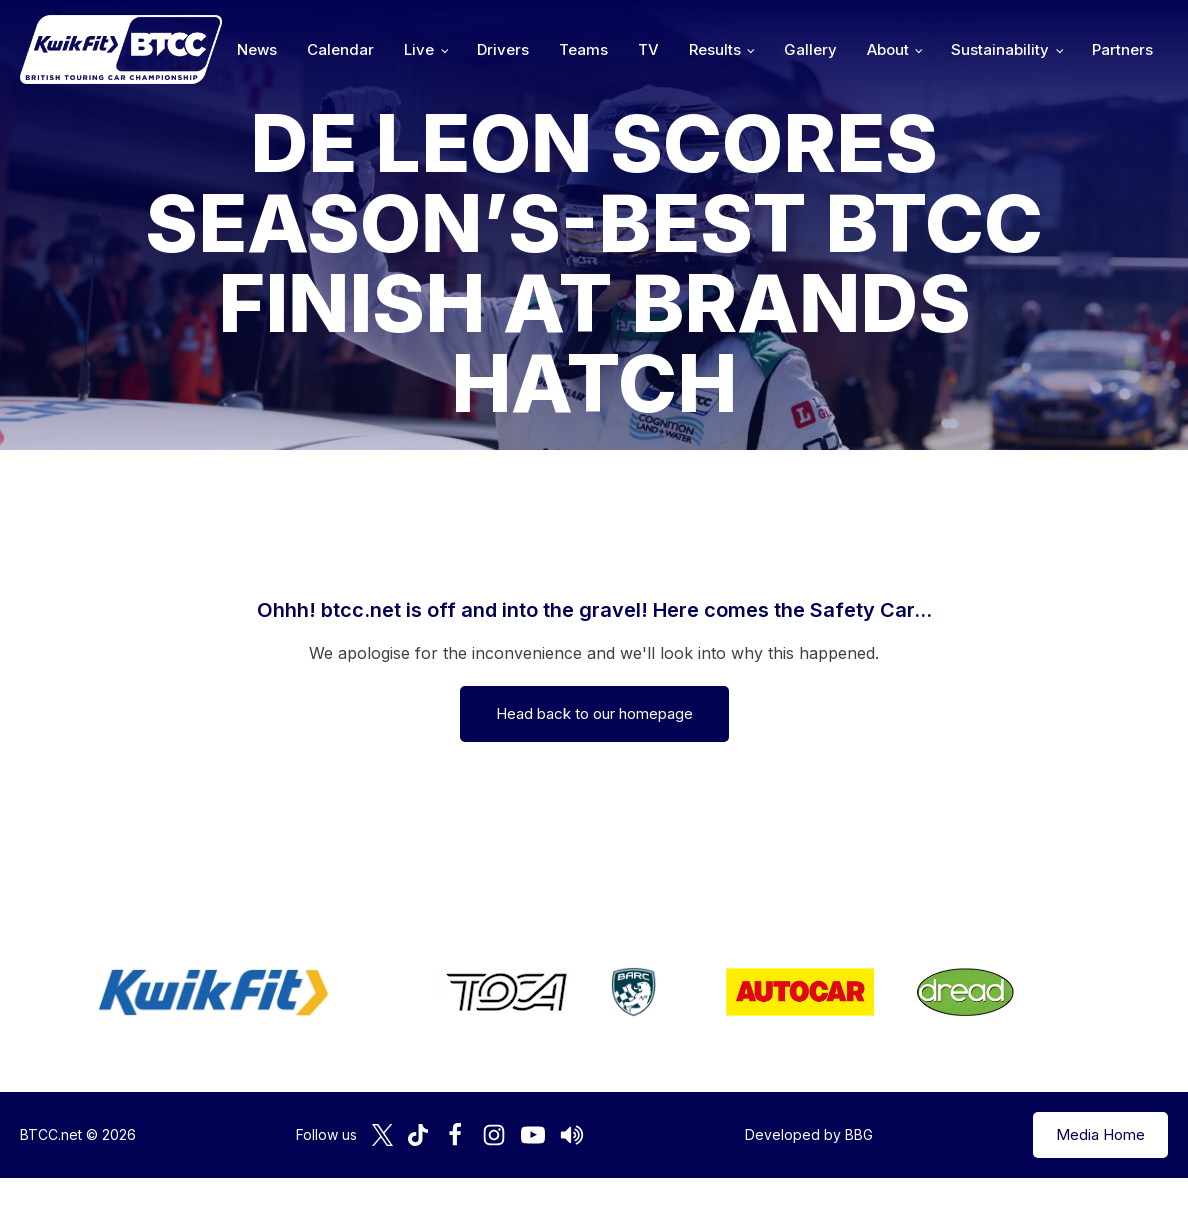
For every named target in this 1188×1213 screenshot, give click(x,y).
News (257, 49)
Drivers (503, 49)
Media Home (1100, 1134)
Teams (583, 49)
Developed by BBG (809, 1134)
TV (648, 49)
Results (715, 49)
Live (419, 49)
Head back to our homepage (594, 713)
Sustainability (1000, 49)
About (888, 49)
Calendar (340, 49)
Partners (1122, 49)
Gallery (810, 49)
